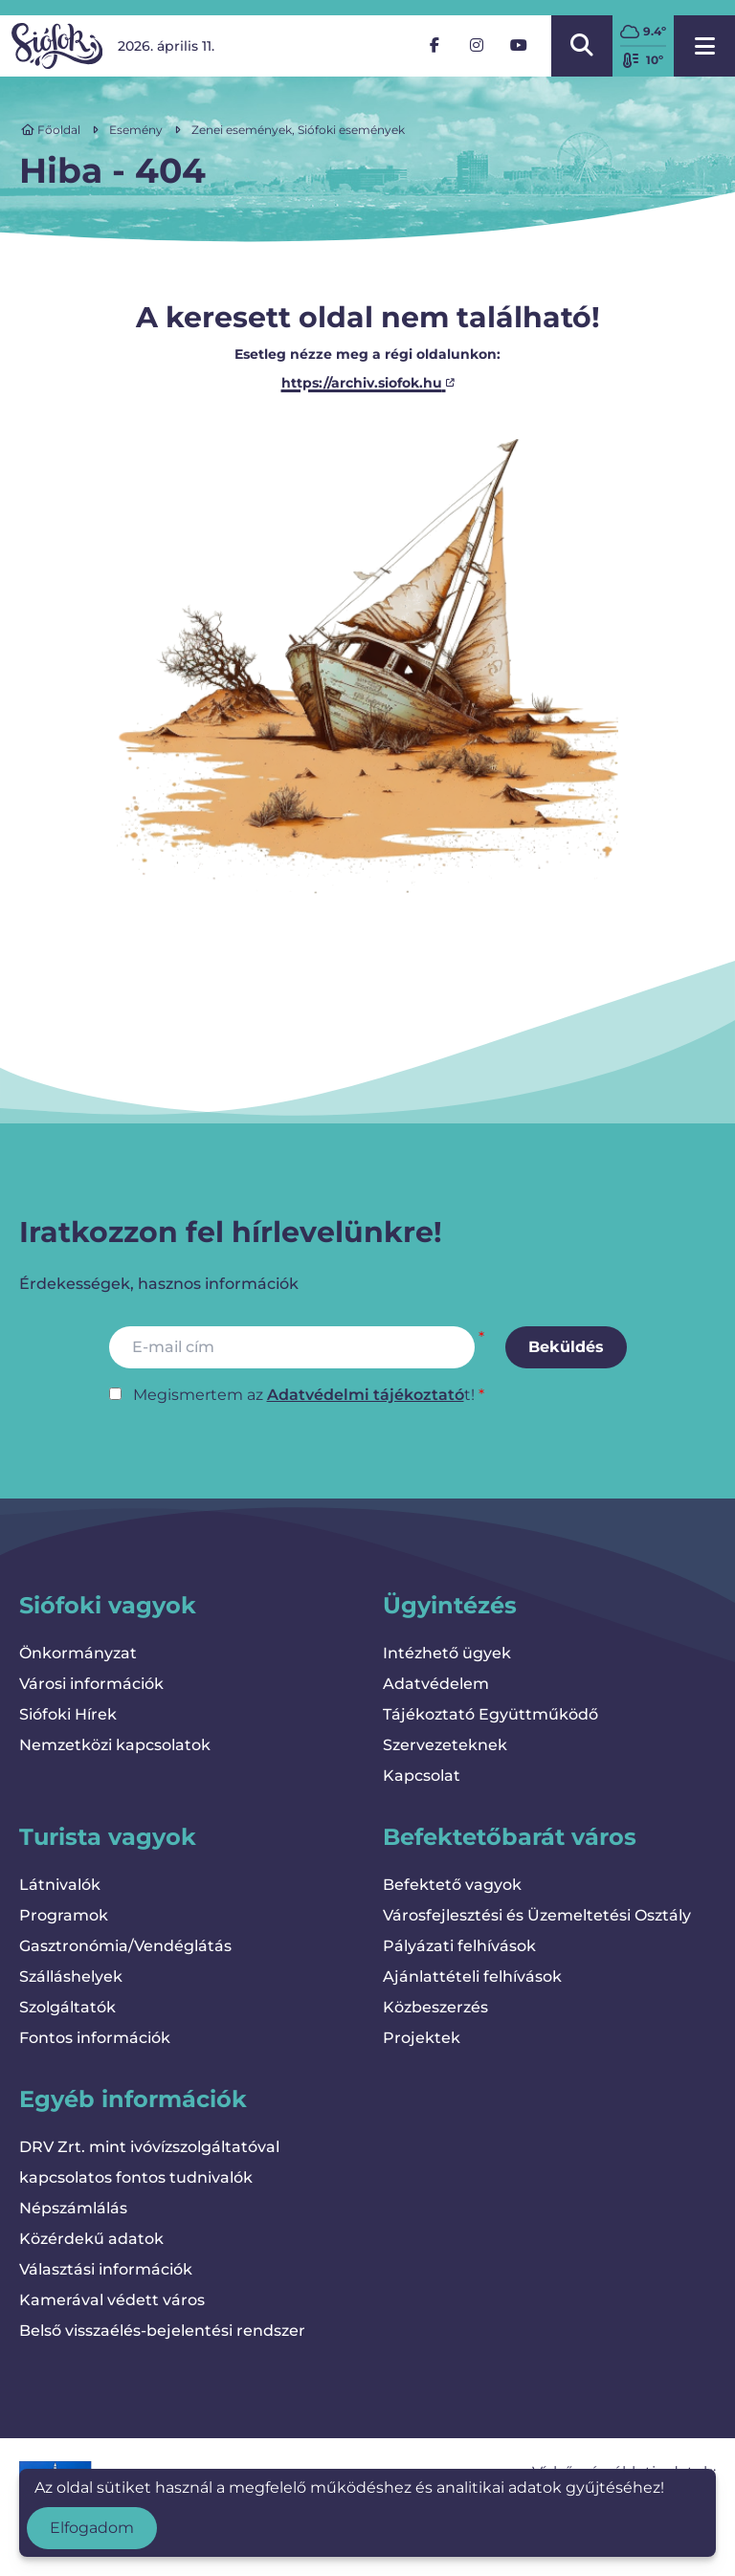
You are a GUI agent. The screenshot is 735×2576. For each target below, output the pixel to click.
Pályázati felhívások (459, 1946)
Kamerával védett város (112, 2300)
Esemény (136, 129)
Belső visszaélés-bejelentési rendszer (162, 2330)
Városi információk (91, 1684)
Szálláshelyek (70, 1976)
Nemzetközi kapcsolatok (115, 1745)
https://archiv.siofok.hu (368, 382)
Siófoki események (351, 129)
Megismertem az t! (304, 1395)
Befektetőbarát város (509, 1837)
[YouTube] (518, 45)
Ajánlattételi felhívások (472, 1976)
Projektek (421, 2038)
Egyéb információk (133, 2099)
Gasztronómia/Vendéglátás (125, 1946)
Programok (63, 1915)
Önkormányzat (78, 1653)
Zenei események (241, 129)
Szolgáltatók (67, 2007)
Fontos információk (94, 2038)
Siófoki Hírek (68, 1714)
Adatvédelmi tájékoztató (365, 1395)
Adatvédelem (436, 1684)
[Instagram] (476, 45)
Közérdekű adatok (91, 2239)
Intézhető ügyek (447, 1653)
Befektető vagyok (452, 1885)
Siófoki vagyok (107, 1605)
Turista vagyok (107, 1837)
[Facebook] (434, 45)
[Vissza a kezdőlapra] (56, 46)
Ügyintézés (450, 1605)
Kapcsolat (421, 1775)
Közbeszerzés (435, 2007)
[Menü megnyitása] (704, 46)
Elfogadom (92, 2528)
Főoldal (50, 129)
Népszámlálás (73, 2208)
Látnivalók (59, 1885)
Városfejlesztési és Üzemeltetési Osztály (537, 1915)
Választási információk (105, 2269)
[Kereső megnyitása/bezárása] (581, 46)
